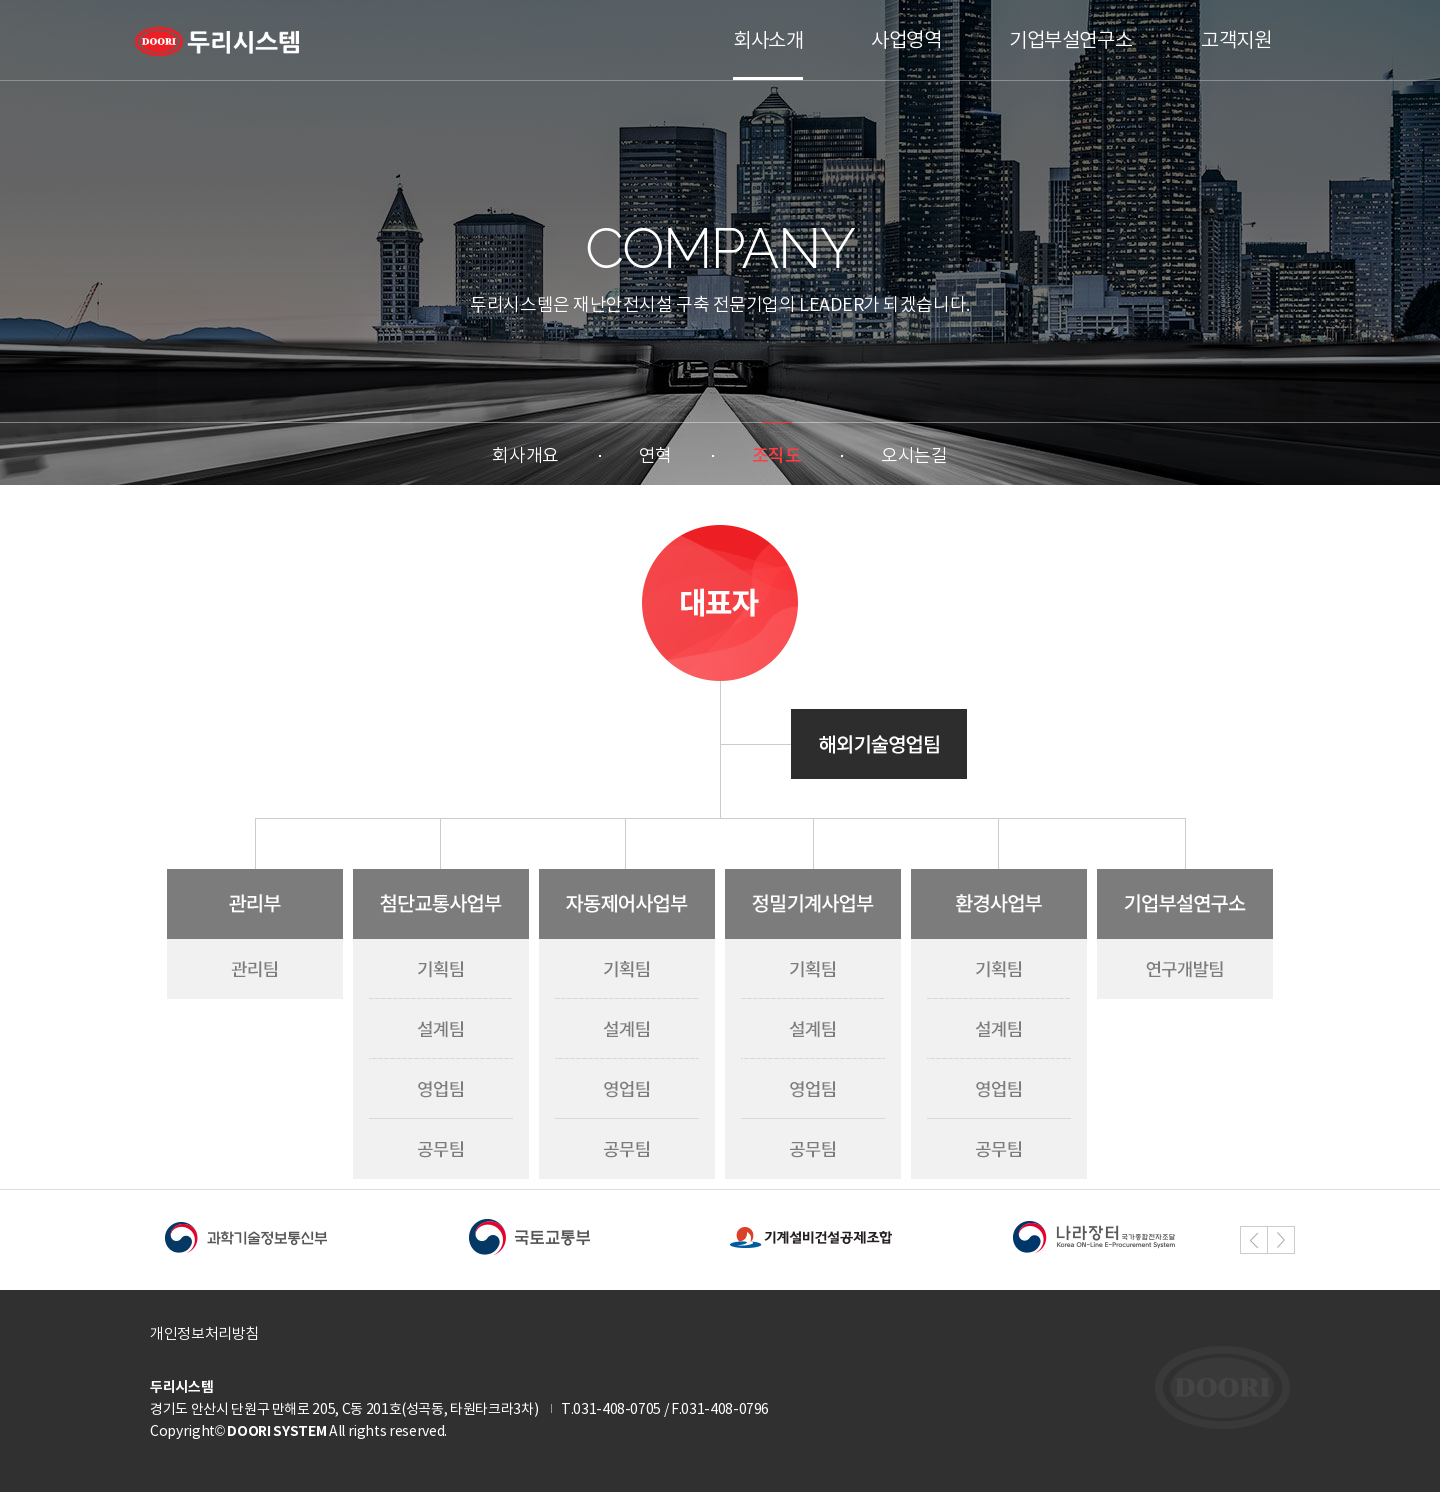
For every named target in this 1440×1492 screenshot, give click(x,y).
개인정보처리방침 (204, 1333)
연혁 (655, 455)
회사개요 (525, 455)
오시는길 (914, 455)
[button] (1281, 1240)
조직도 (777, 455)
